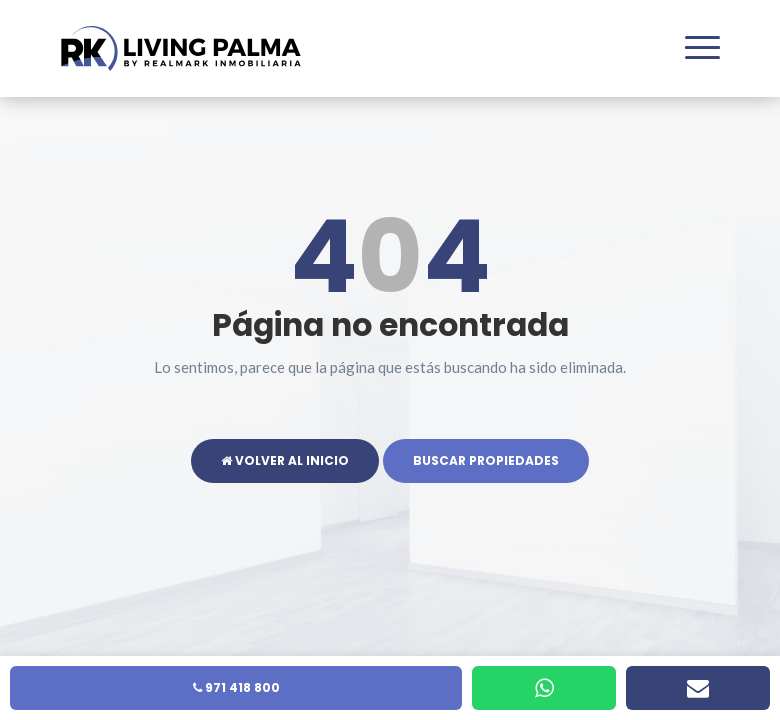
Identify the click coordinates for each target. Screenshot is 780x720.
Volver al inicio (285, 460)
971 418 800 (236, 687)
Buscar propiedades (486, 460)
